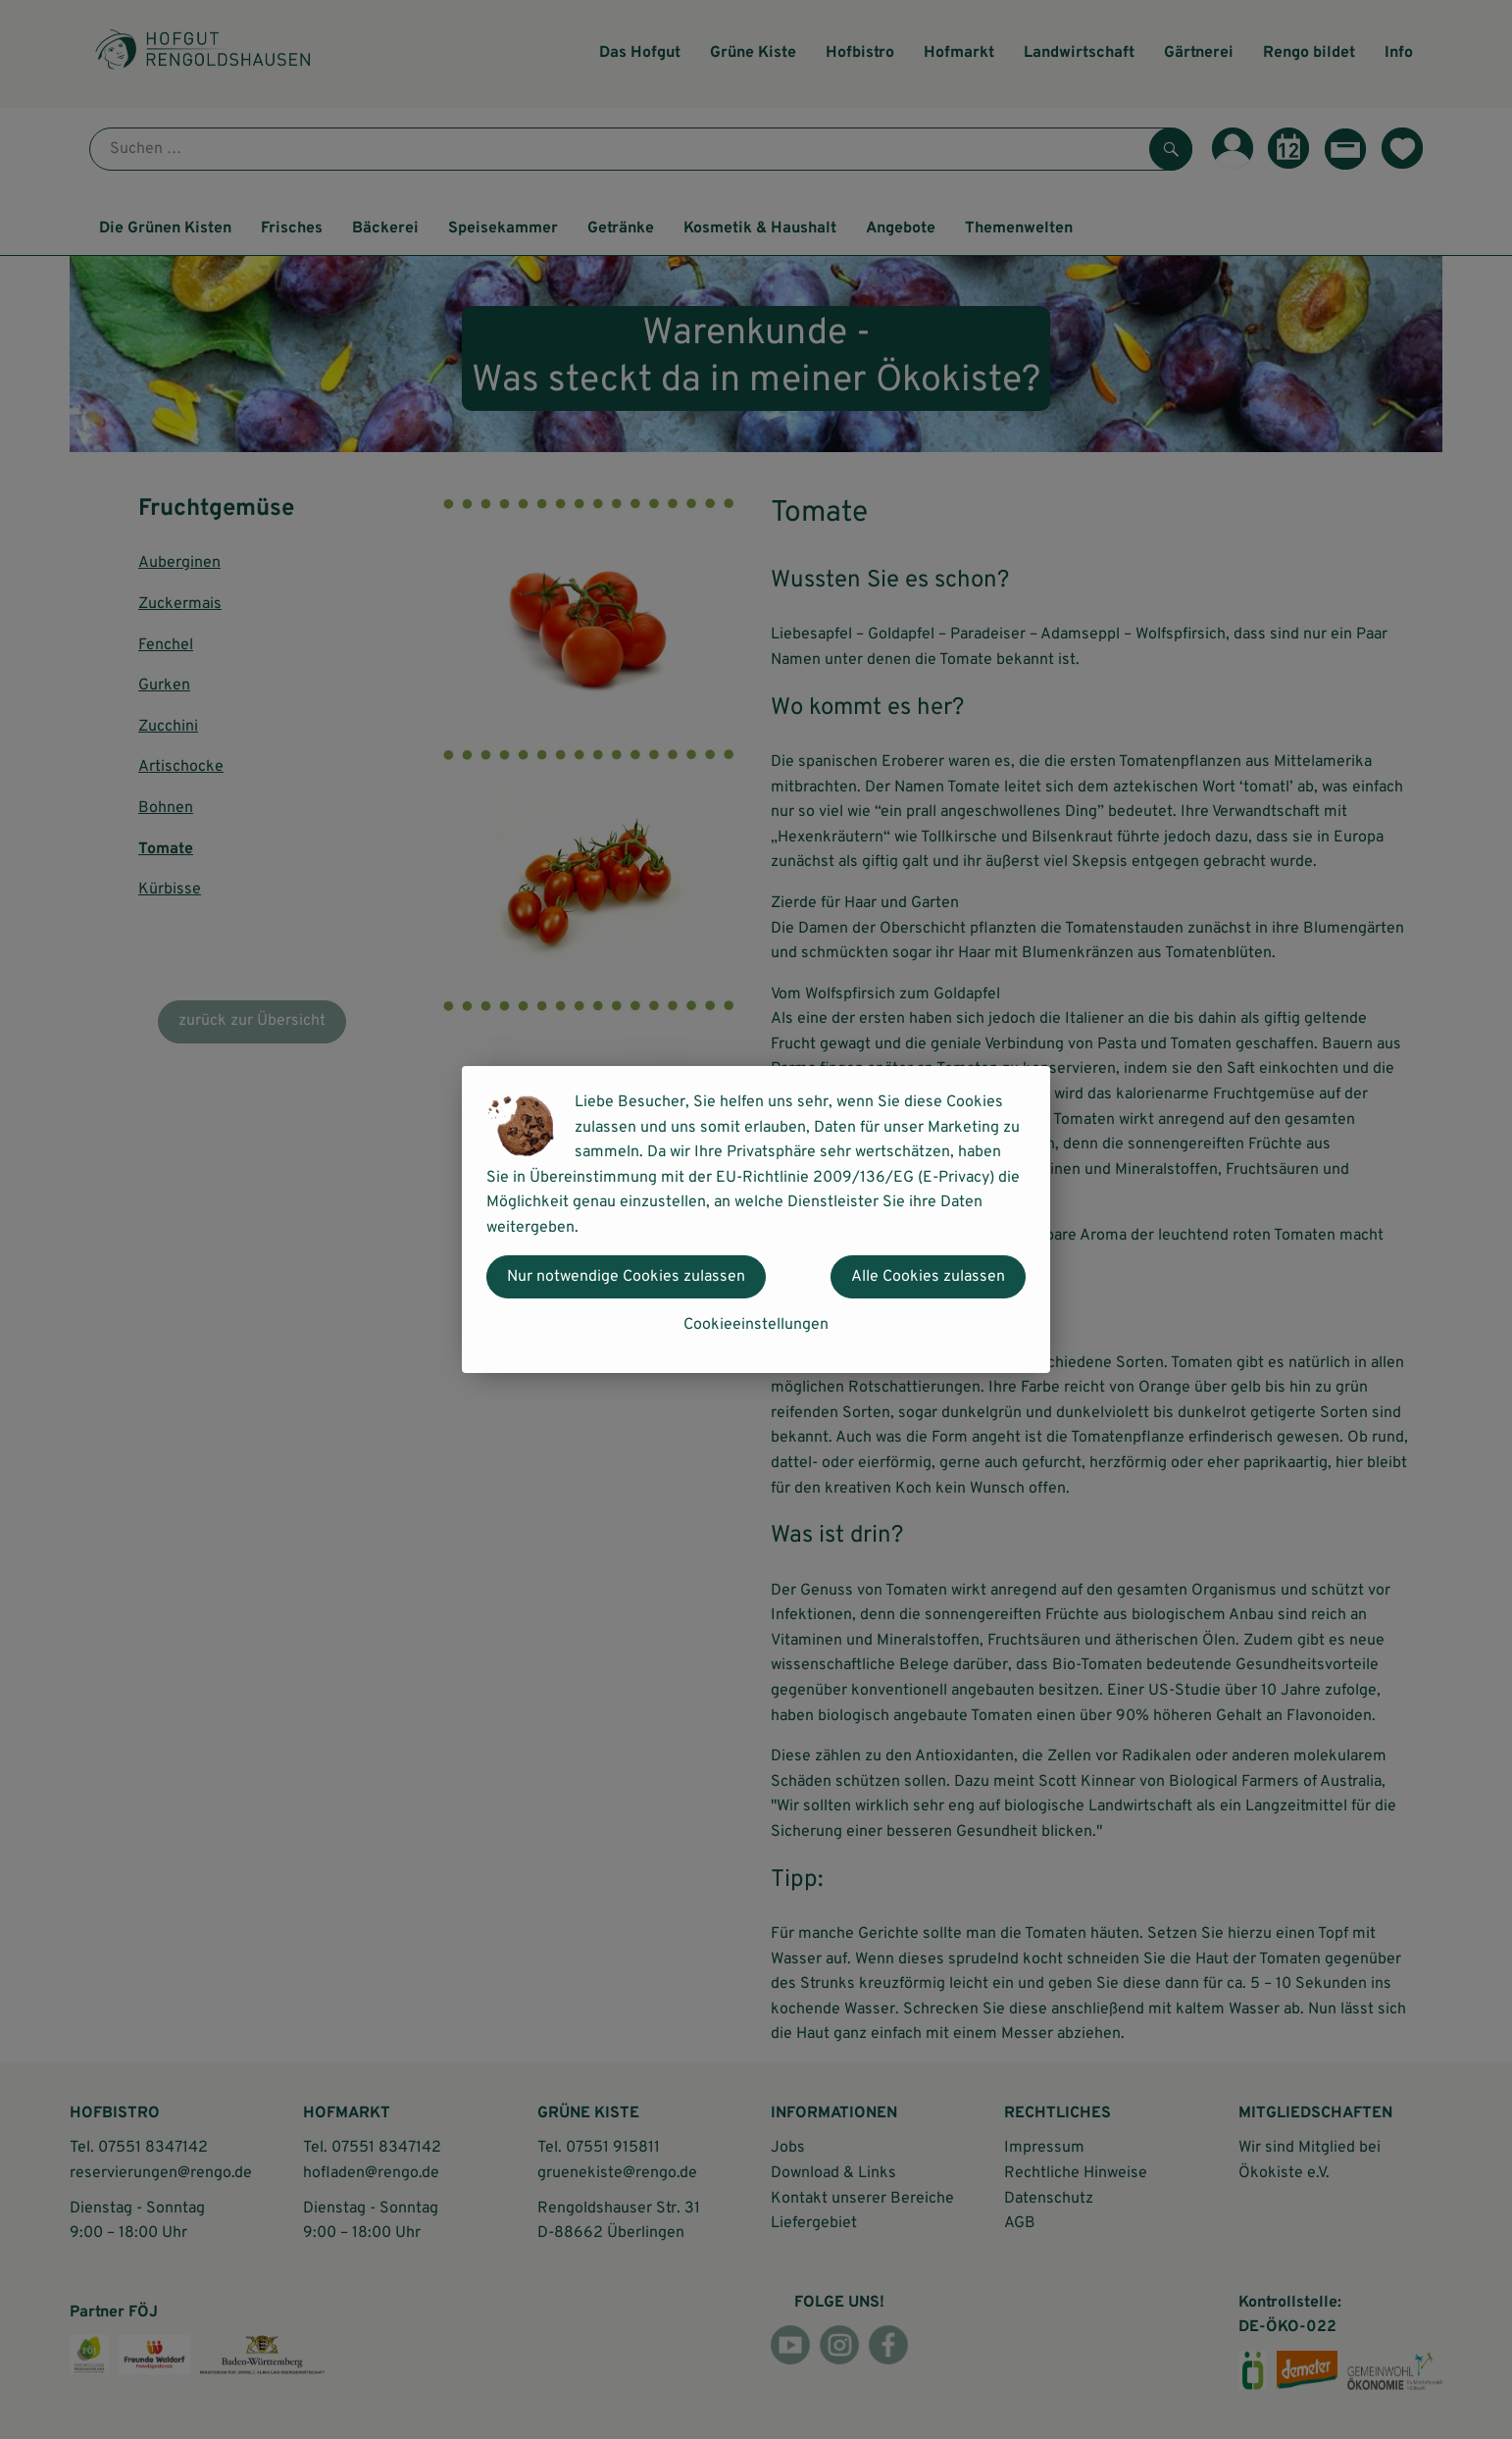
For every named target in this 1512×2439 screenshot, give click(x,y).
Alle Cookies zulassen (928, 1277)
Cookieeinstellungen (756, 1325)
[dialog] (756, 1219)
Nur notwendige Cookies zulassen (626, 1277)
